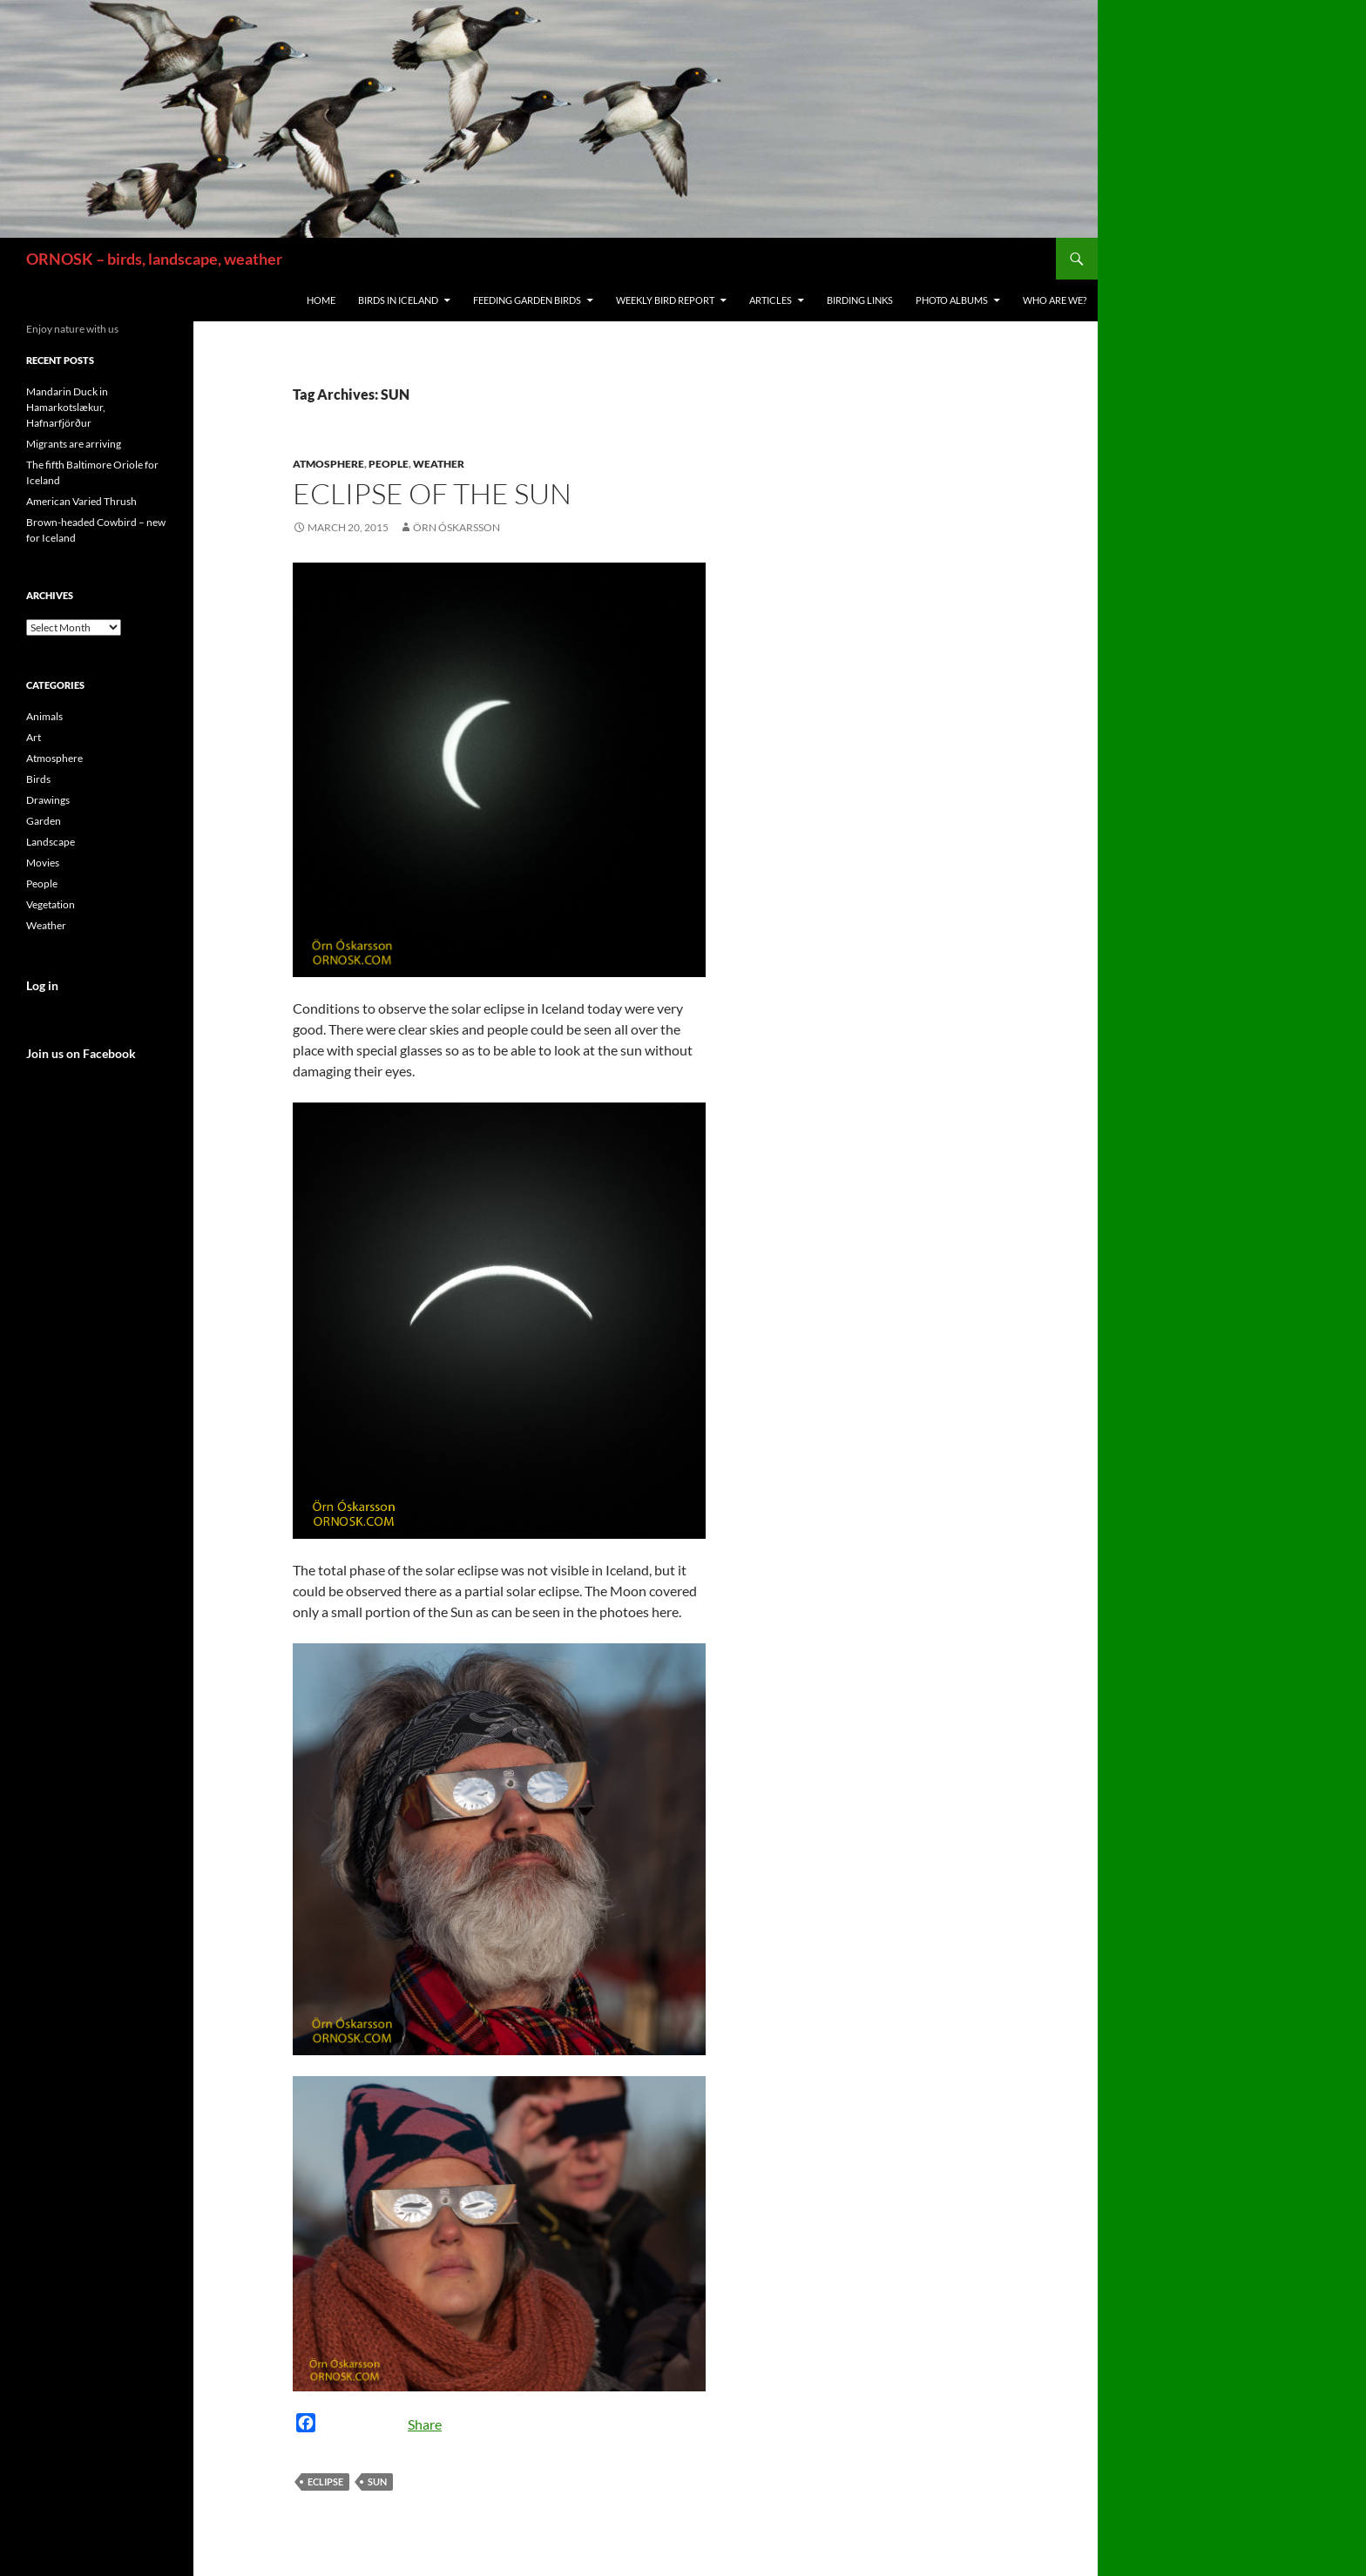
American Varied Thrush (81, 501)
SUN (377, 2481)
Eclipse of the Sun (432, 493)
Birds (38, 779)
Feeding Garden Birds (527, 300)
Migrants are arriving (73, 443)
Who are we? (1054, 300)
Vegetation (50, 904)
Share (425, 2424)
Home (321, 300)
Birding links (860, 300)
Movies (42, 862)
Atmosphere (328, 463)
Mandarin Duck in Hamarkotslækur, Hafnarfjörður (67, 407)
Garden (43, 820)
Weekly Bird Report (665, 300)
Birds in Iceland (398, 300)
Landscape (50, 841)
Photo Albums (952, 300)
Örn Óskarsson (456, 527)
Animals (44, 716)
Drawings (48, 799)
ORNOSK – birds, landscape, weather (154, 258)
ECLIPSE (325, 2481)
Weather (438, 463)
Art (33, 737)
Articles (770, 300)
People (389, 463)
